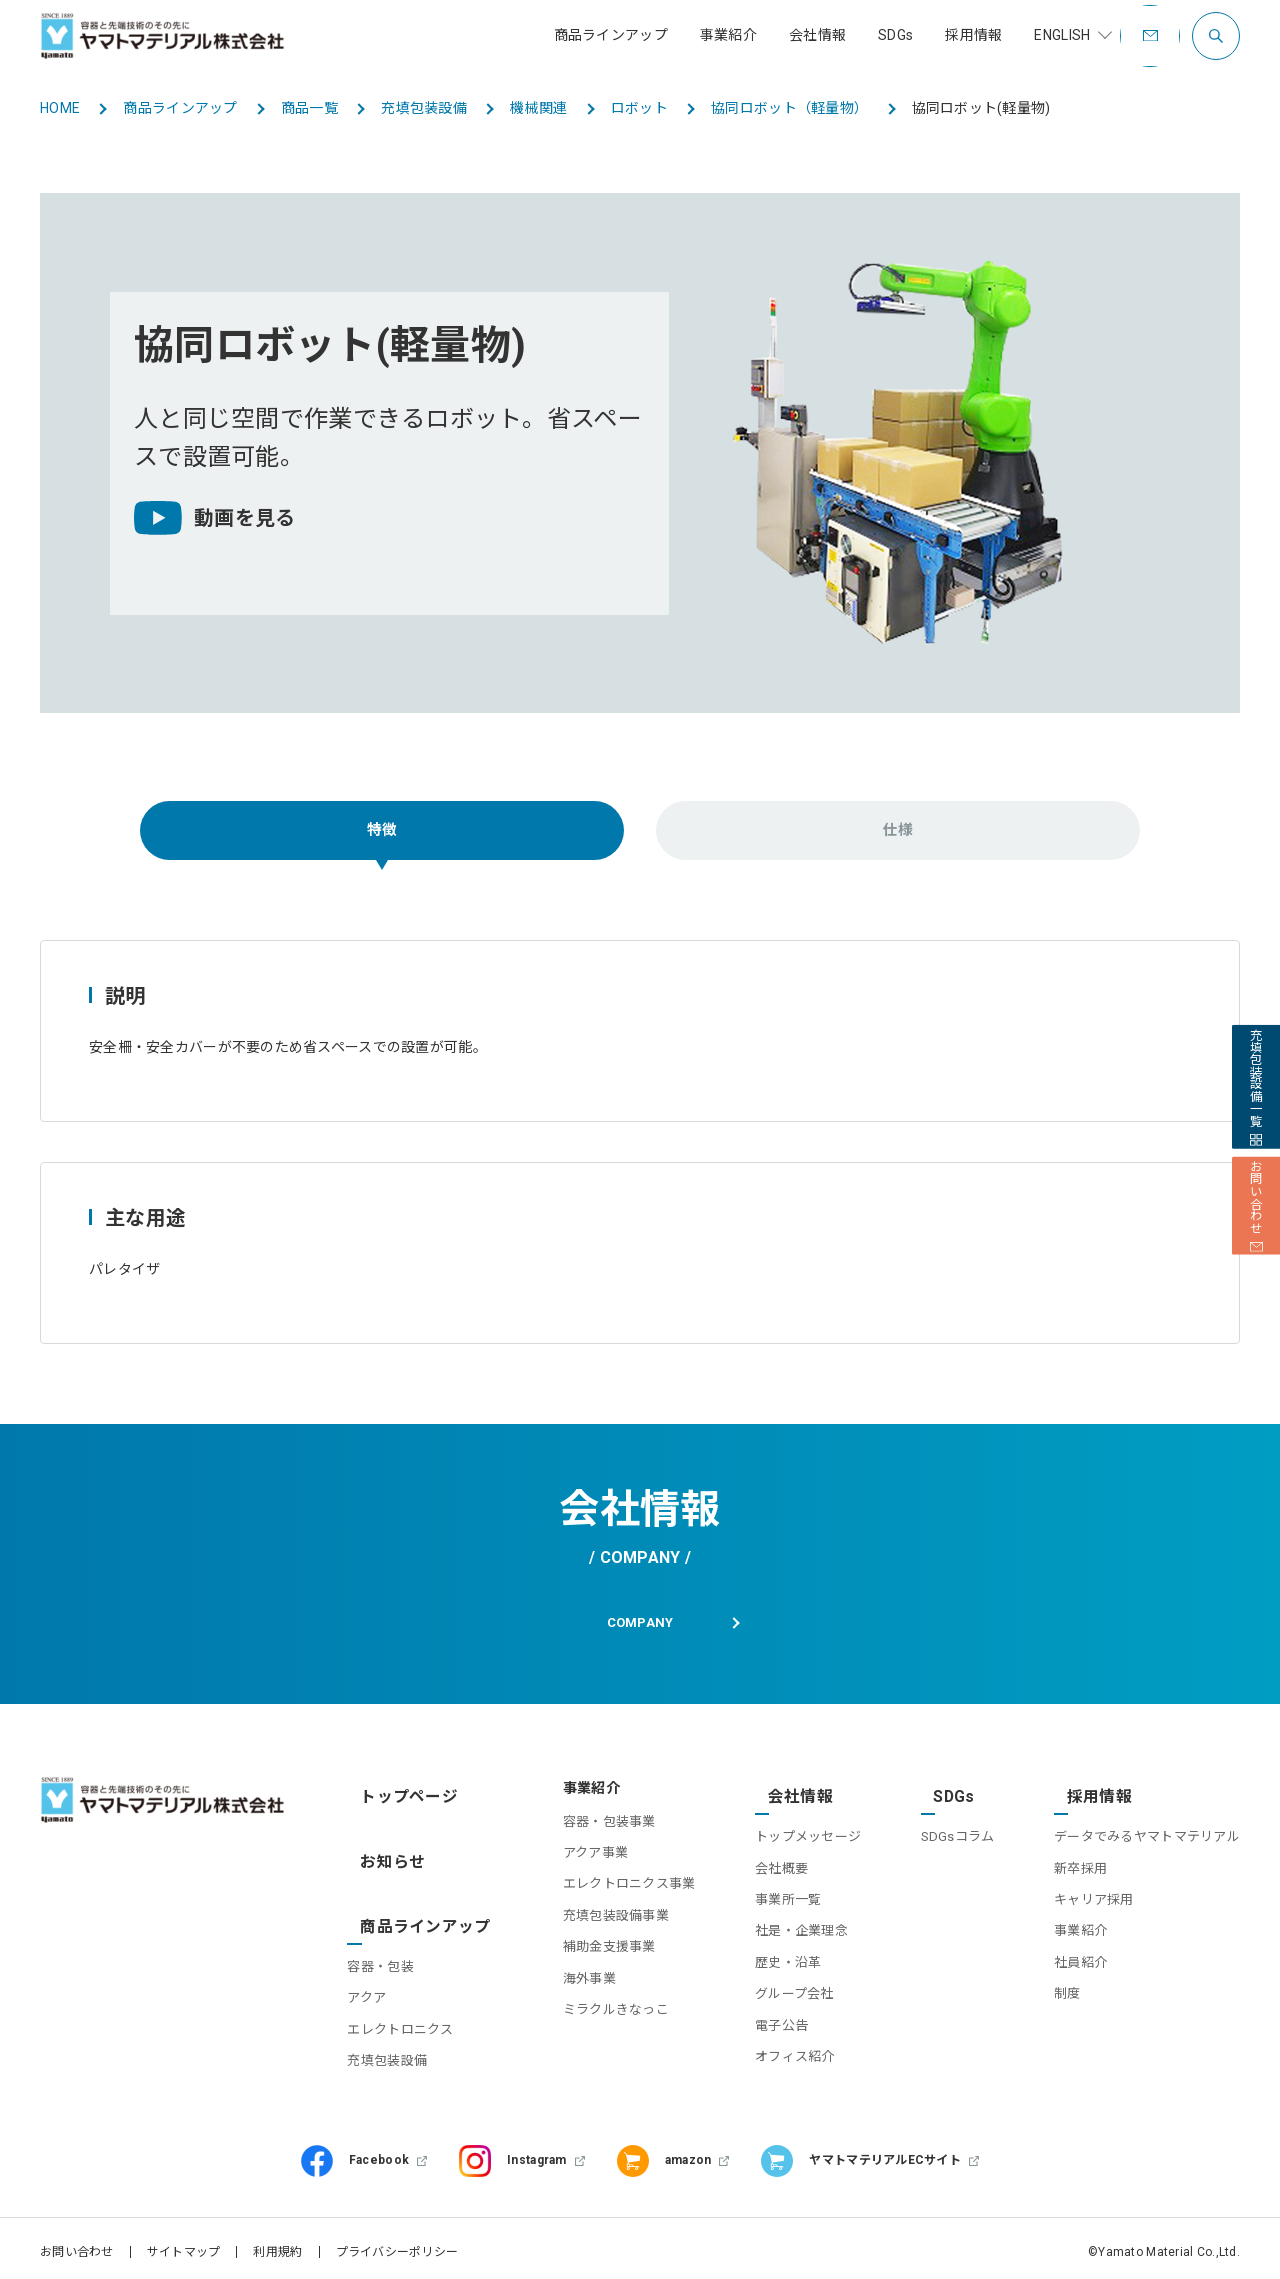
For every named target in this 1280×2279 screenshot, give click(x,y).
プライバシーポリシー (397, 2244)
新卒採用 (1080, 1863)
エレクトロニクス (409, 1993)
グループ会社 (777, 1989)
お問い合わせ (77, 2244)
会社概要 (764, 1863)
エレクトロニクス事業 (604, 1895)
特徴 (382, 832)
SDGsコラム (949, 1832)
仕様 (898, 832)
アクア (375, 1962)
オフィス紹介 (778, 2052)
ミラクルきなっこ (591, 2020)
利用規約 (277, 2244)
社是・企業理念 (784, 1926)
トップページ (399, 1800)
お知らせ (384, 1849)
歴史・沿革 (771, 1958)
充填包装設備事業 (591, 1926)
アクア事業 (570, 1863)
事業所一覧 (771, 1895)
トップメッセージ (791, 1832)
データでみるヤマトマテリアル (1147, 1832)
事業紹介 (1080, 1926)
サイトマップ (184, 2244)
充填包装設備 (396, 2024)
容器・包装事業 (584, 1832)
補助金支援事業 (584, 1958)
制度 (1067, 1989)
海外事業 (564, 1989)
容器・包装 (389, 1930)
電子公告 (764, 2020)
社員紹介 (1080, 1958)
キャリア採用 (1094, 1895)
